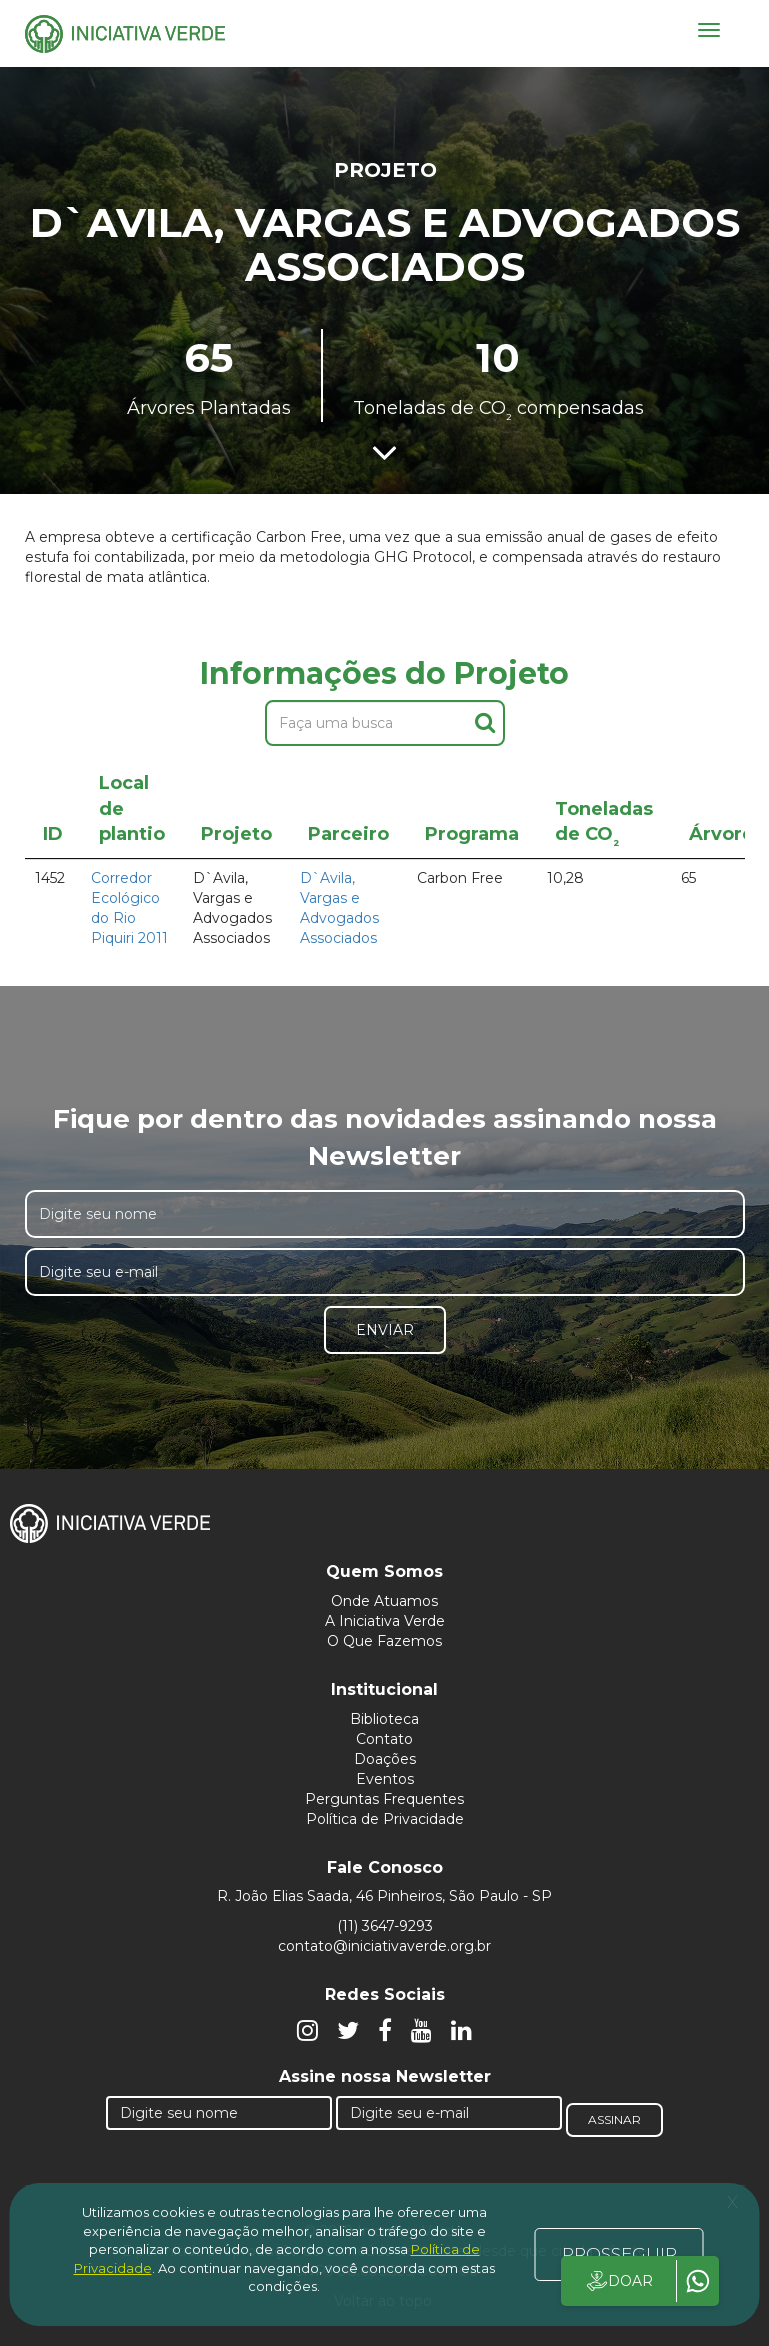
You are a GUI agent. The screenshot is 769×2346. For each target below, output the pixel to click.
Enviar (385, 1330)
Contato (384, 1739)
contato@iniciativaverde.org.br (384, 1946)
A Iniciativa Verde (385, 1621)
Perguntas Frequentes (384, 1799)
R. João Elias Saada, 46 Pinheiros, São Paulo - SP (384, 1896)
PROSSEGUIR (619, 2254)
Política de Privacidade (385, 1819)
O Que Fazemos (384, 1641)
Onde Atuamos (384, 1601)
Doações (385, 1759)
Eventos (385, 1779)
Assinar (614, 2119)
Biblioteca (384, 1719)
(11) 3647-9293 (385, 1926)
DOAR (618, 2281)
